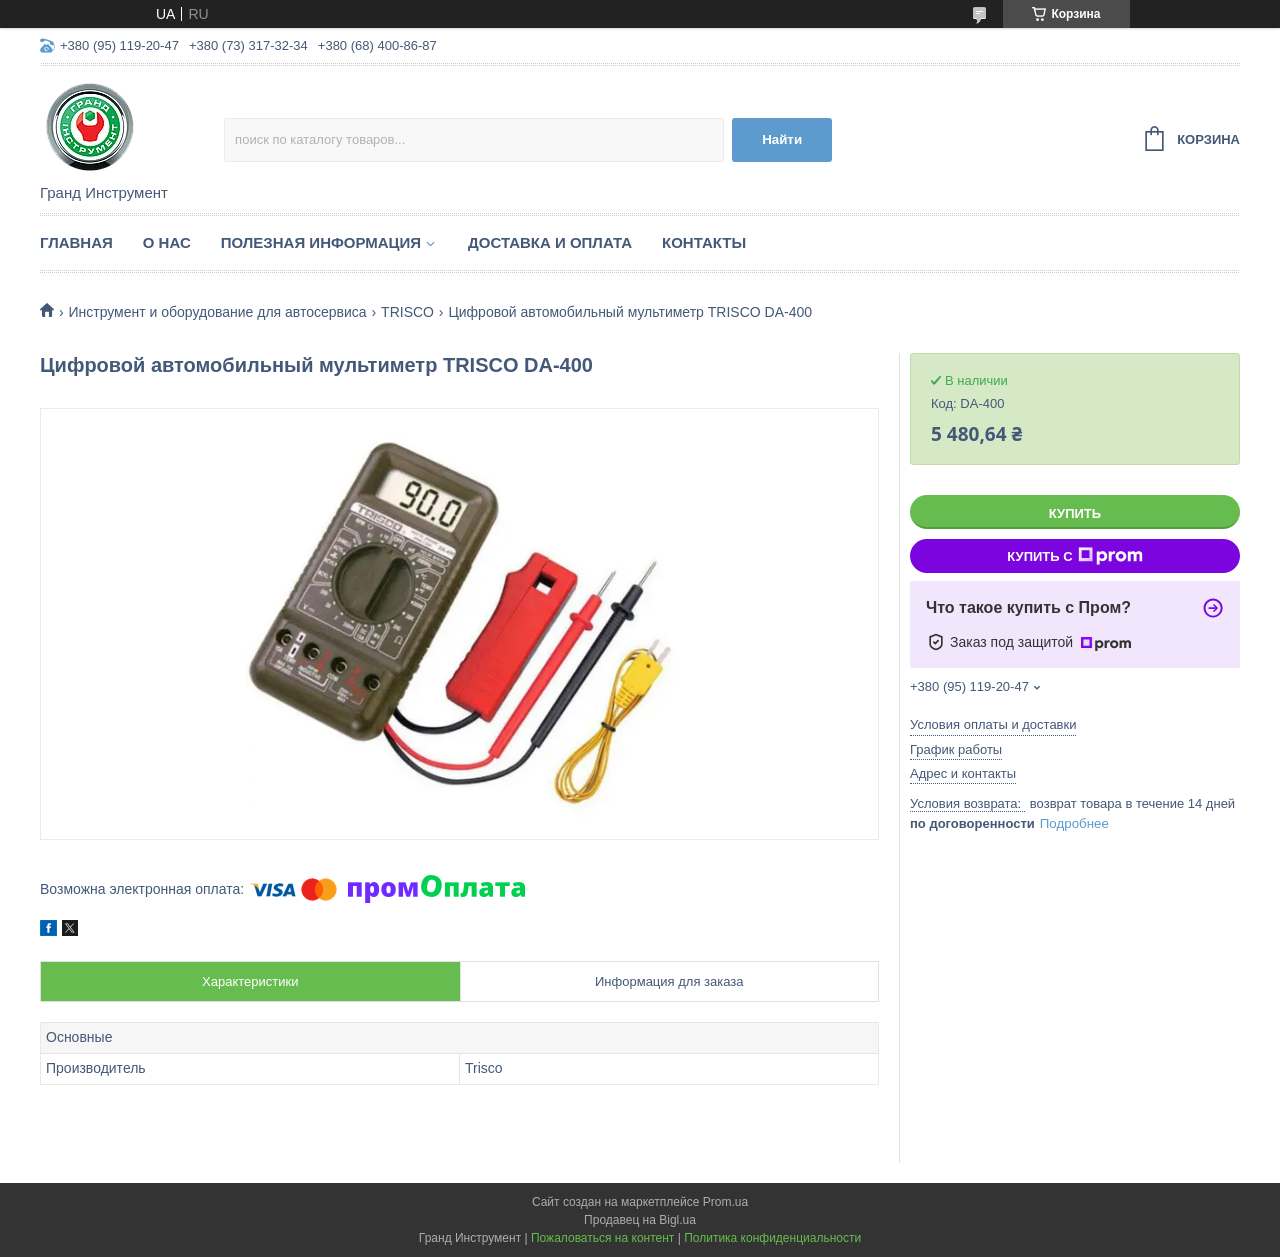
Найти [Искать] (782, 139)
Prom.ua (725, 1202)
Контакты (704, 242)
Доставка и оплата (550, 242)
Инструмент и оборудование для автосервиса (217, 312)
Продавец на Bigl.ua (640, 1220)
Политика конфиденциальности (772, 1238)
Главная (76, 242)
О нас (167, 242)
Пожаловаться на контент (602, 1238)
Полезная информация (321, 242)
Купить (1075, 513)
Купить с (1074, 556)
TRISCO (407, 312)
